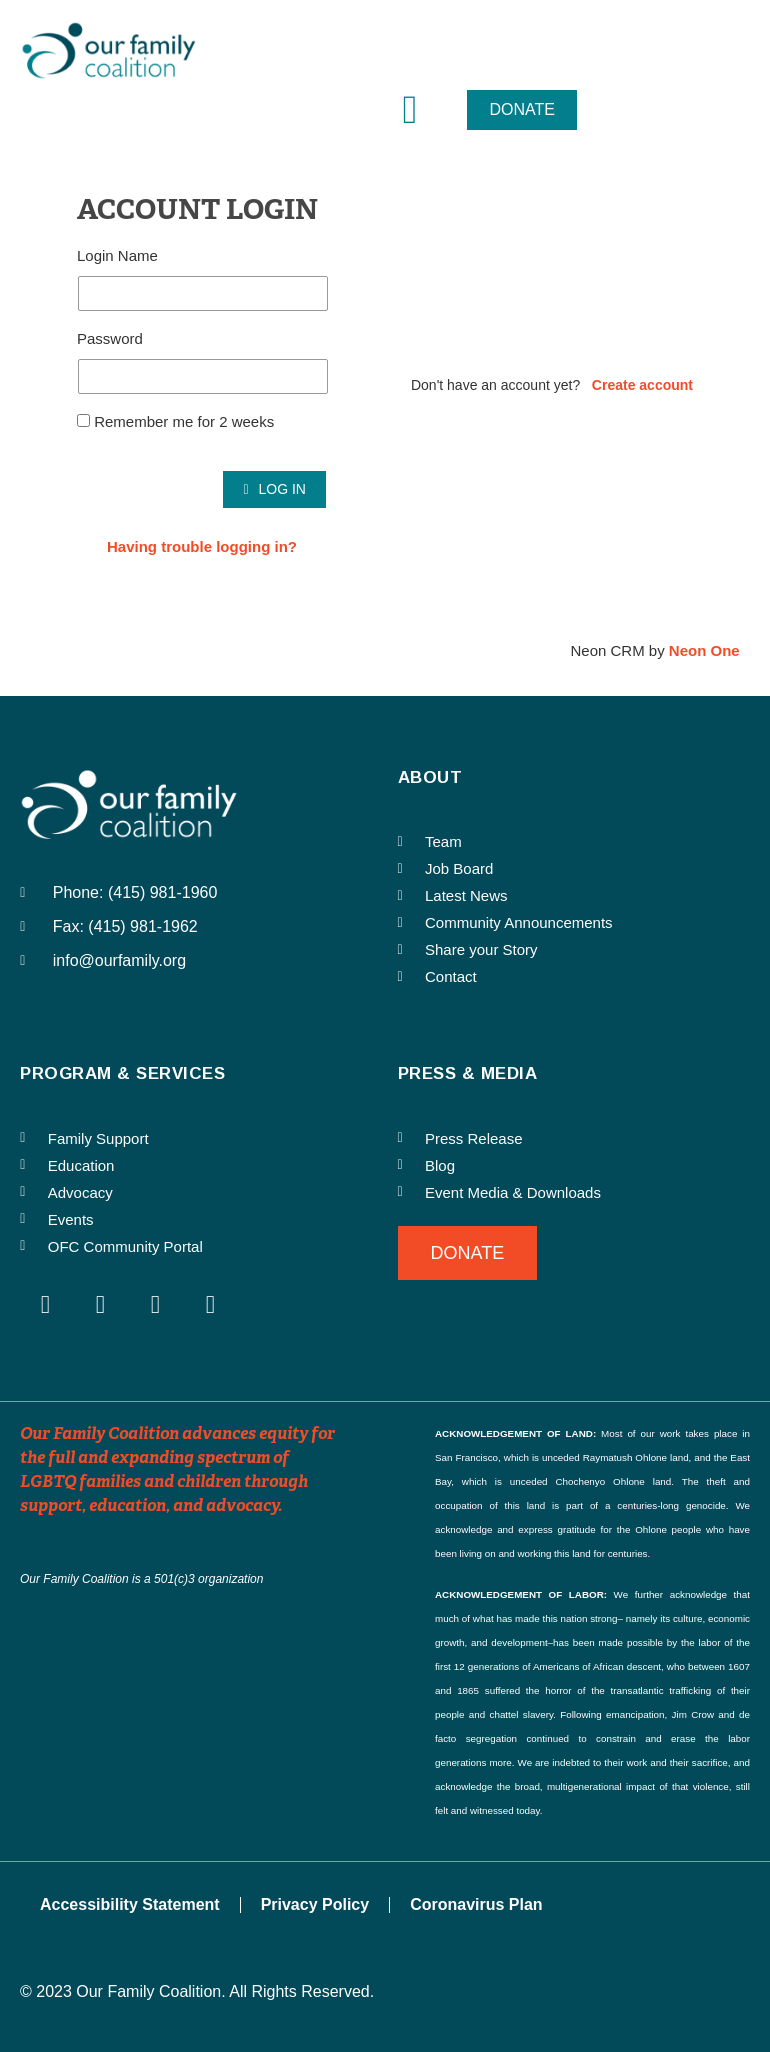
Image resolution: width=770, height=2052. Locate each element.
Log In (274, 489)
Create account (642, 385)
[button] (410, 110)
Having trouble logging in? (202, 546)
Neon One (704, 650)
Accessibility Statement (130, 1904)
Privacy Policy (315, 1904)
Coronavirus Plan (476, 1904)
